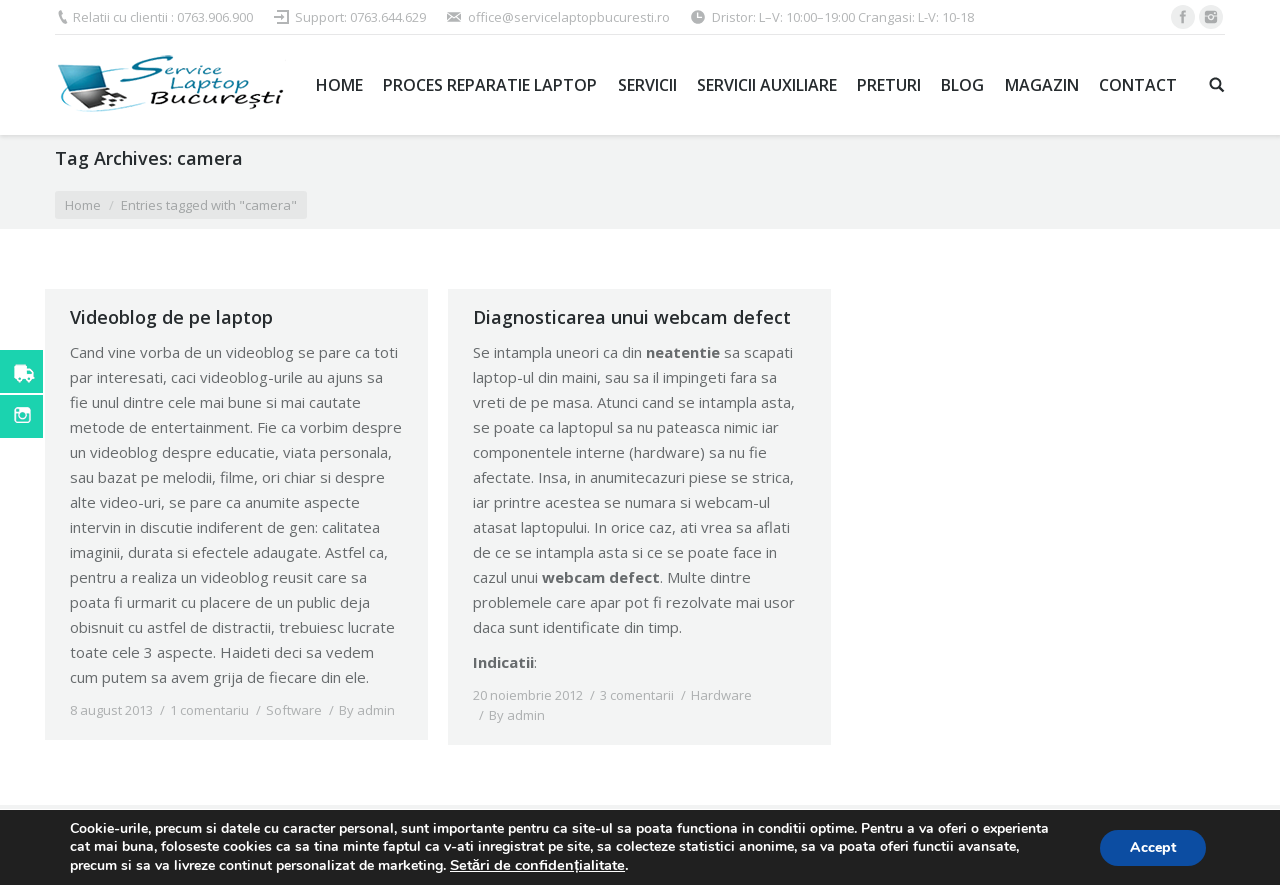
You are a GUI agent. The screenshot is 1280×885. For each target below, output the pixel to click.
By (367, 710)
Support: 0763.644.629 (360, 17)
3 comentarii (637, 695)
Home (83, 205)
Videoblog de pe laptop (171, 317)
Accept (1153, 847)
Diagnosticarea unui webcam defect (632, 317)
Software (294, 710)
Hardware (721, 695)
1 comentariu (209, 710)
